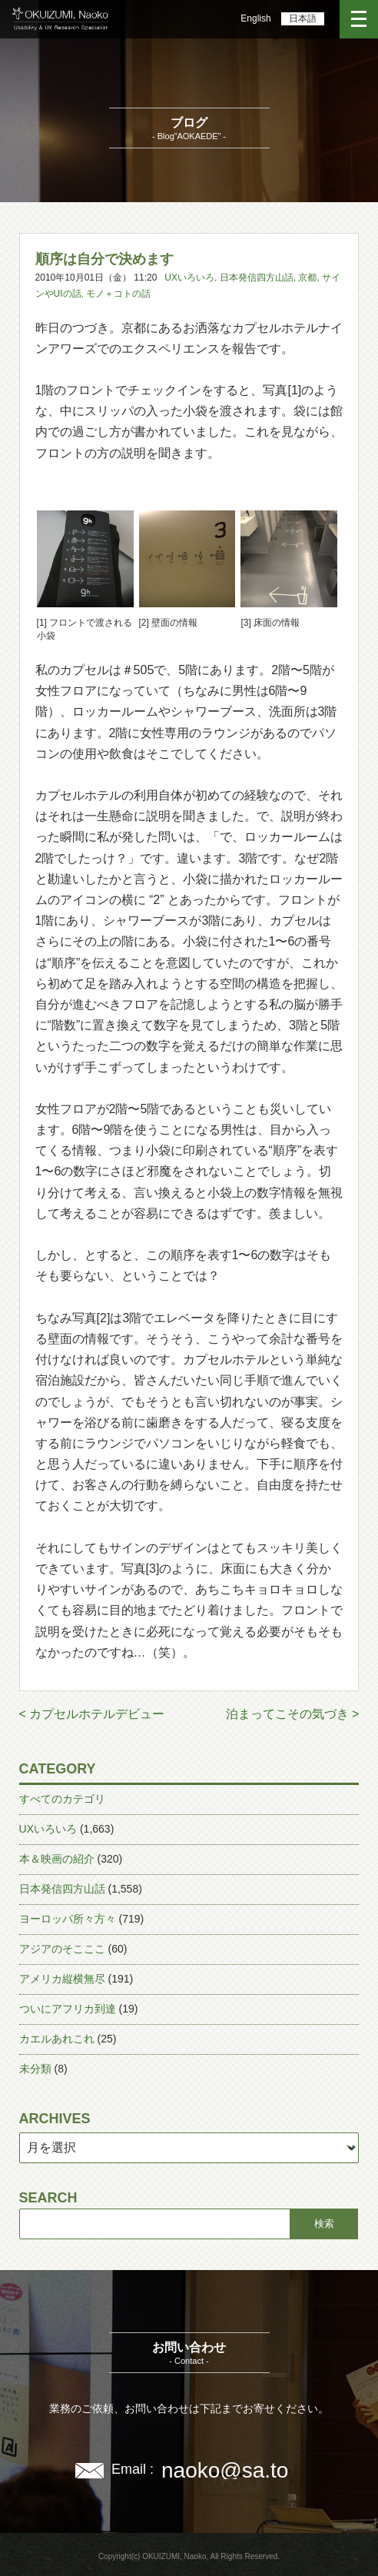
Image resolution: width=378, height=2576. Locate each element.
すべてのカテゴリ (62, 1799)
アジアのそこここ (62, 1949)
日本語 (303, 18)
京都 (307, 277)
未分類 (35, 2068)
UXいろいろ (189, 277)
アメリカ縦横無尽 (62, 1979)
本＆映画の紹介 (56, 1859)
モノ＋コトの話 (118, 293)
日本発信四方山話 (256, 277)
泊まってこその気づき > (293, 1713)
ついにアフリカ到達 (67, 2009)
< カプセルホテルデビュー (92, 1713)
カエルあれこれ (56, 2039)
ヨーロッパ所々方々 (67, 1919)
